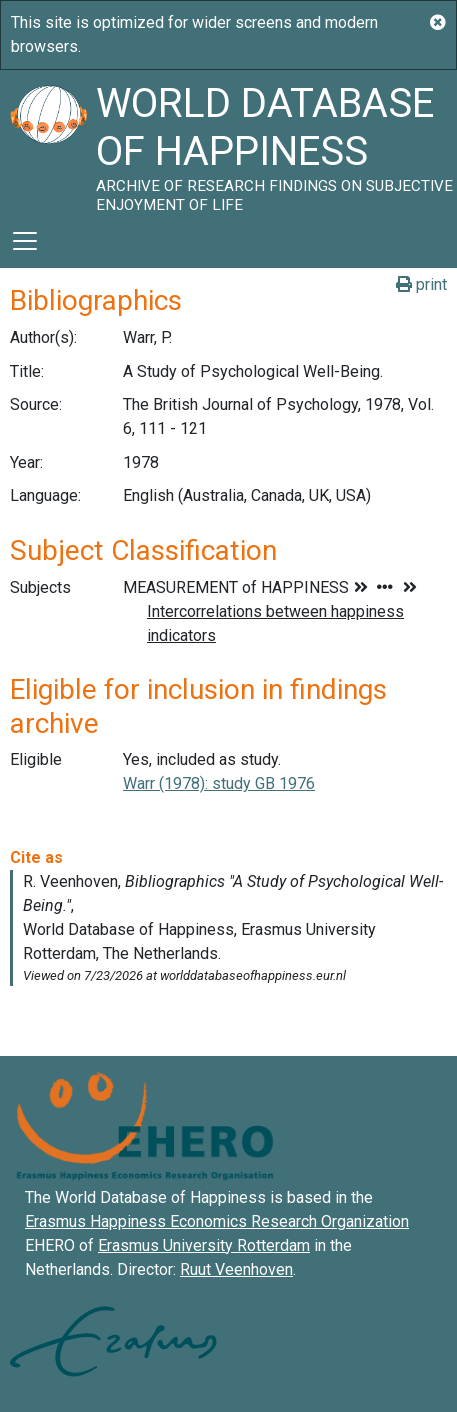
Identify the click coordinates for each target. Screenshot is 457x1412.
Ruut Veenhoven (236, 1269)
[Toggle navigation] (25, 241)
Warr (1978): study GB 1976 (219, 783)
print (421, 284)
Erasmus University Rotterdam (204, 1245)
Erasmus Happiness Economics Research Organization (217, 1221)
